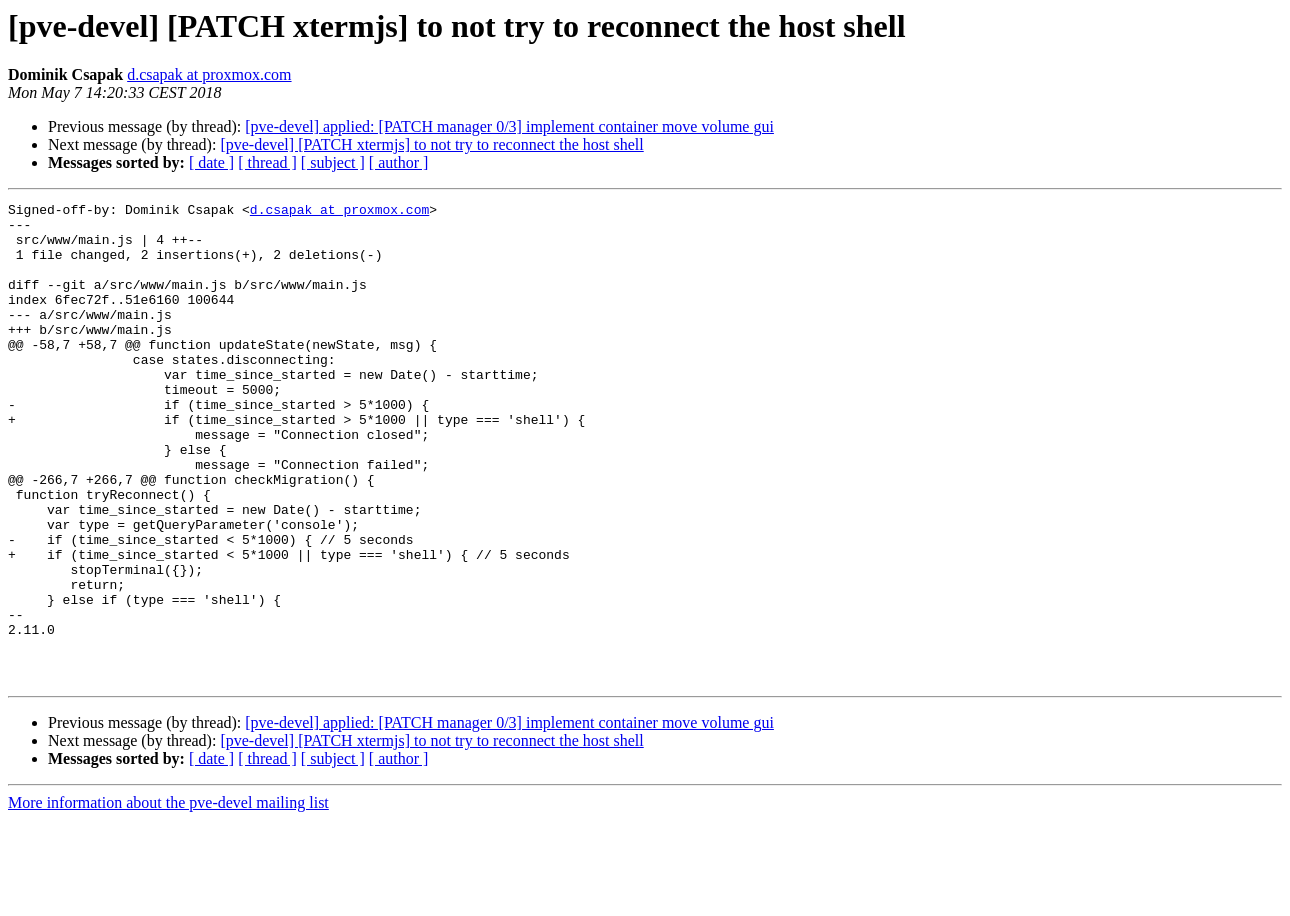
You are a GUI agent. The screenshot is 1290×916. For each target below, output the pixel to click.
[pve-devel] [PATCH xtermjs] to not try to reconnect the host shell (431, 144)
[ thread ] (267, 162)
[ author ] (399, 162)
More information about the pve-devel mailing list (168, 898)
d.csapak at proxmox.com (209, 74)
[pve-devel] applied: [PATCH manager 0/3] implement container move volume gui (509, 126)
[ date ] (211, 162)
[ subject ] (333, 162)
